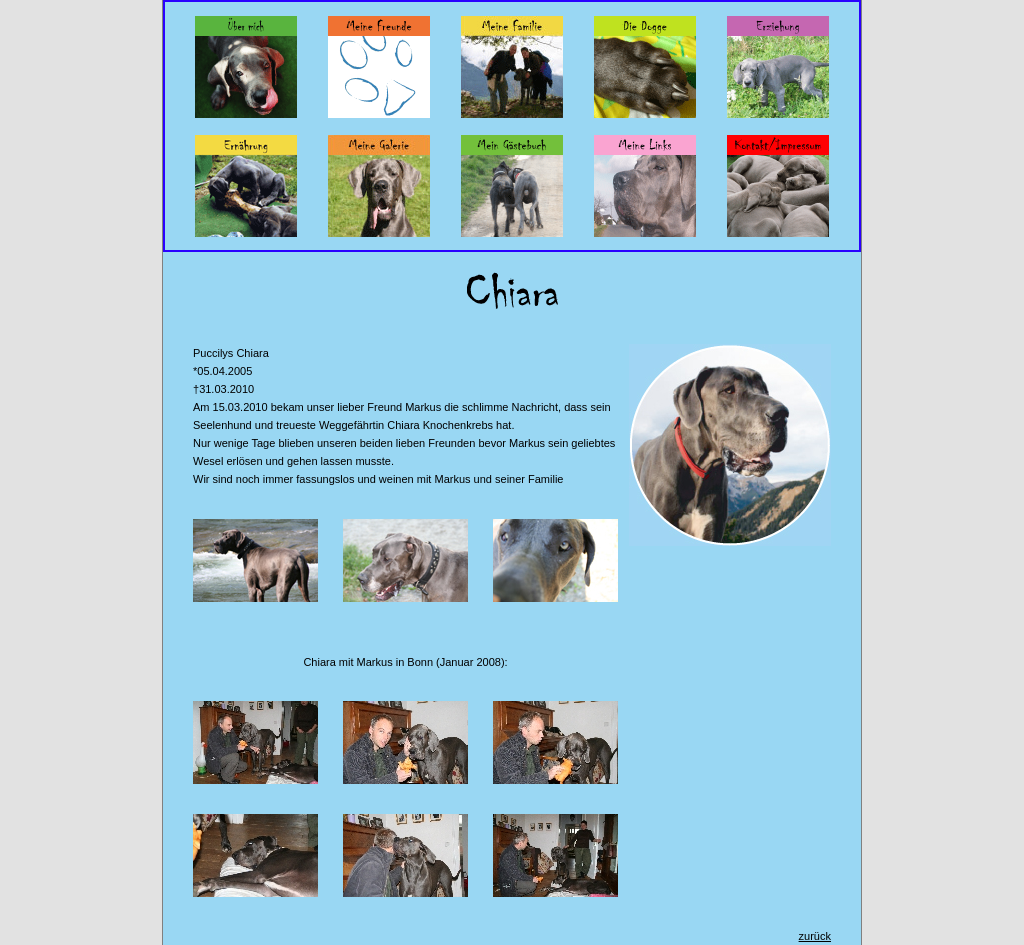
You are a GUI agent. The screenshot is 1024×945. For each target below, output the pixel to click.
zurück (815, 936)
